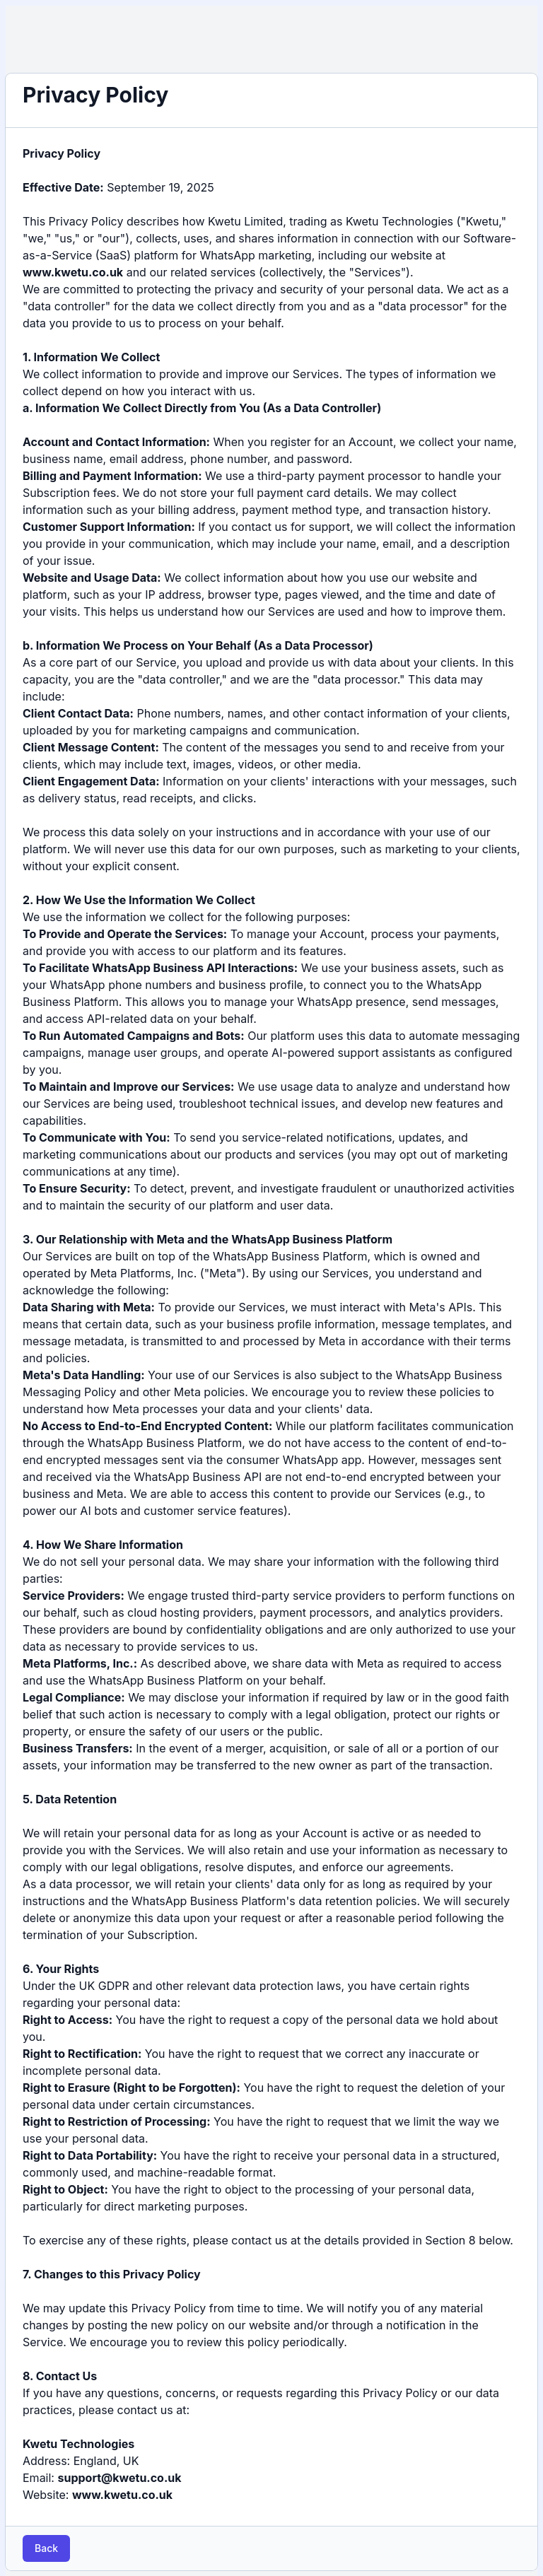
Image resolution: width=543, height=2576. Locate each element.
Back (46, 2548)
